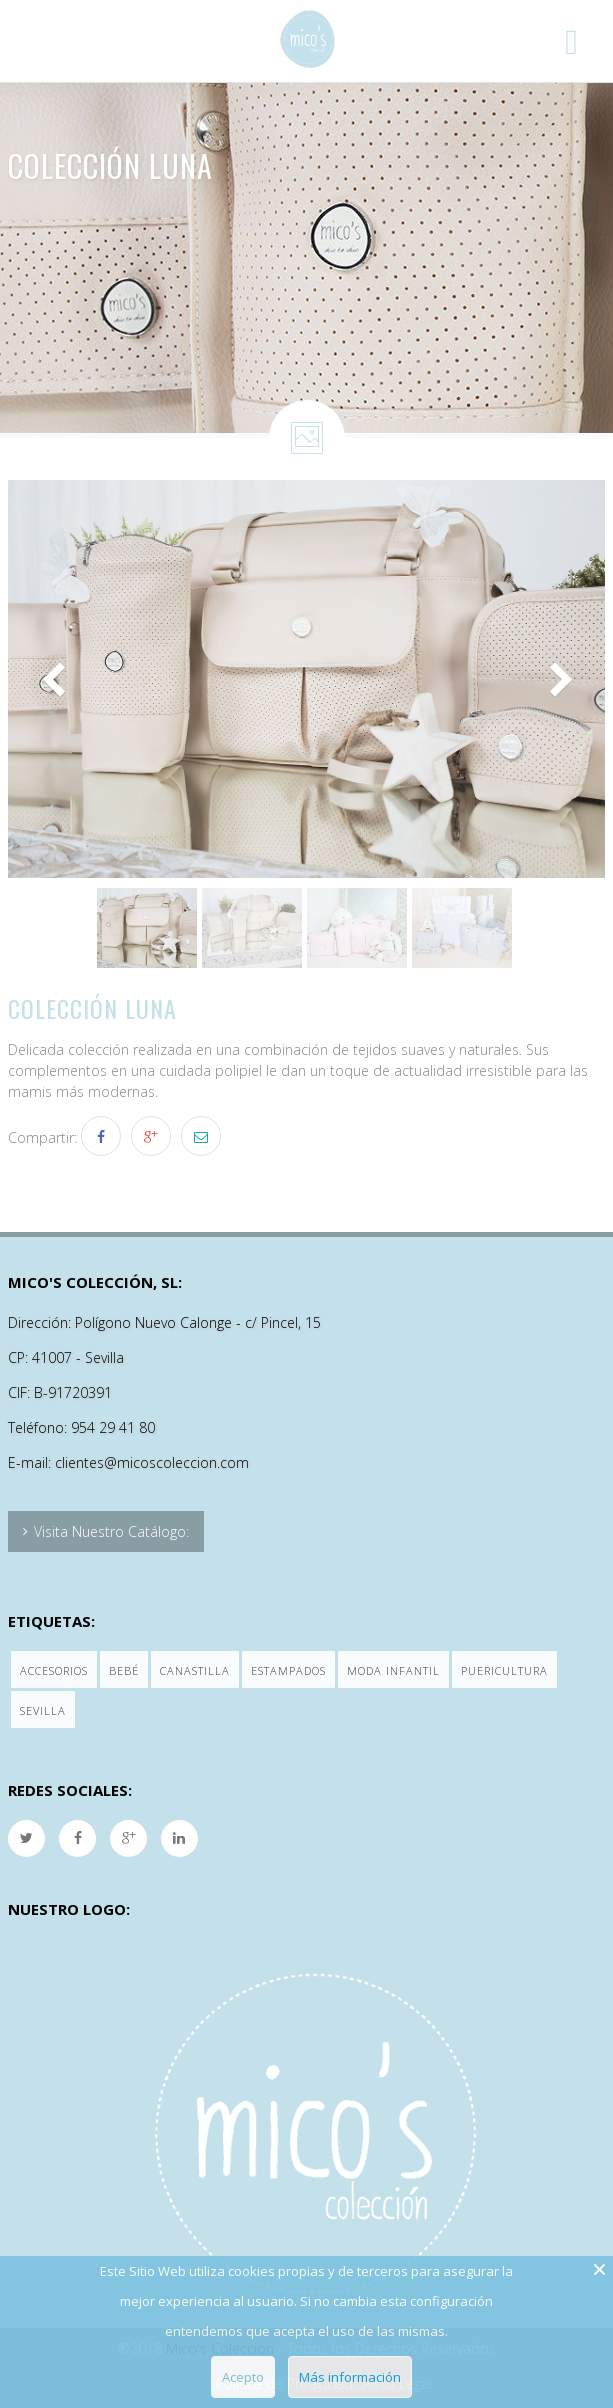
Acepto (243, 2377)
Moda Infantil (393, 1670)
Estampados (288, 1670)
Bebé (124, 1670)
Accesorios (54, 1670)
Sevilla (43, 1710)
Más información (350, 2377)
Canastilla (195, 1670)
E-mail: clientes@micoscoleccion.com (128, 1462)
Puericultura (504, 1670)
